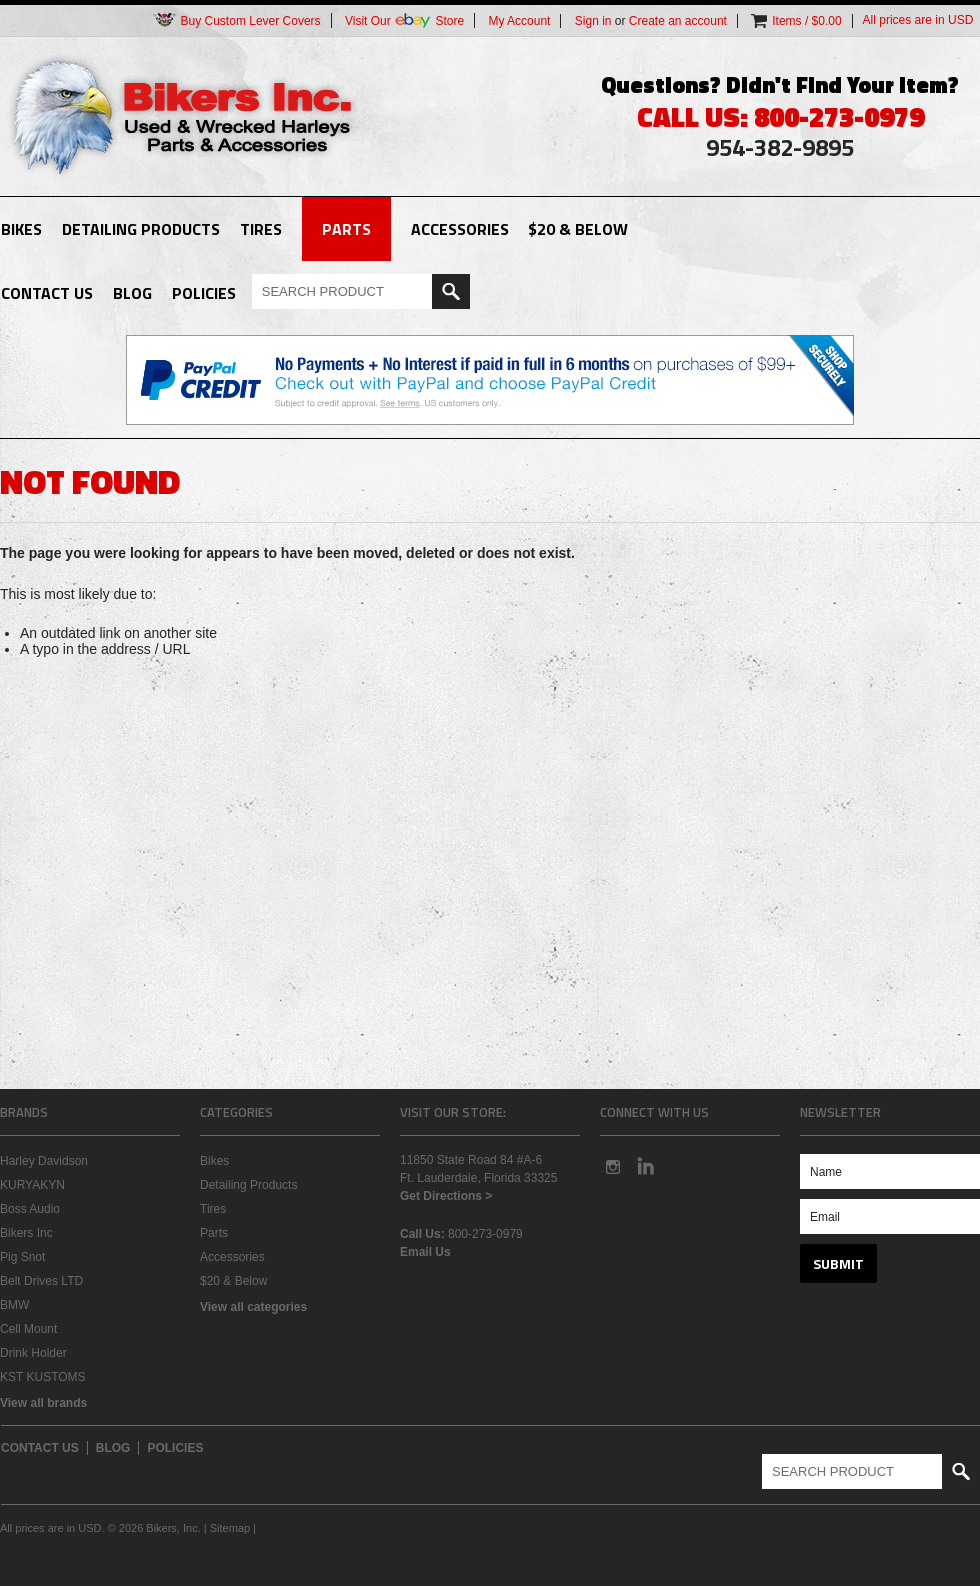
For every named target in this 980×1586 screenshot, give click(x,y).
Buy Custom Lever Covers (236, 20)
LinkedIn (646, 1166)
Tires (261, 229)
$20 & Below (578, 229)
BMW (14, 1305)
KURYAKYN (32, 1185)
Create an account (678, 21)
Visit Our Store (404, 20)
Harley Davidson (44, 1161)
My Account (519, 21)
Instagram (612, 1166)
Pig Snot (22, 1257)
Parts (346, 229)
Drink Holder (33, 1353)
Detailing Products (141, 229)
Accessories (460, 229)
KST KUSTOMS (43, 1377)
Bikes (21, 229)
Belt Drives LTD (41, 1281)
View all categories (253, 1307)
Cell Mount (28, 1329)
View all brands (43, 1403)
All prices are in (918, 20)
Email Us (425, 1252)
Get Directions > (446, 1196)
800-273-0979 (485, 1234)
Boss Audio (30, 1209)
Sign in (593, 21)
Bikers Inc (26, 1233)
